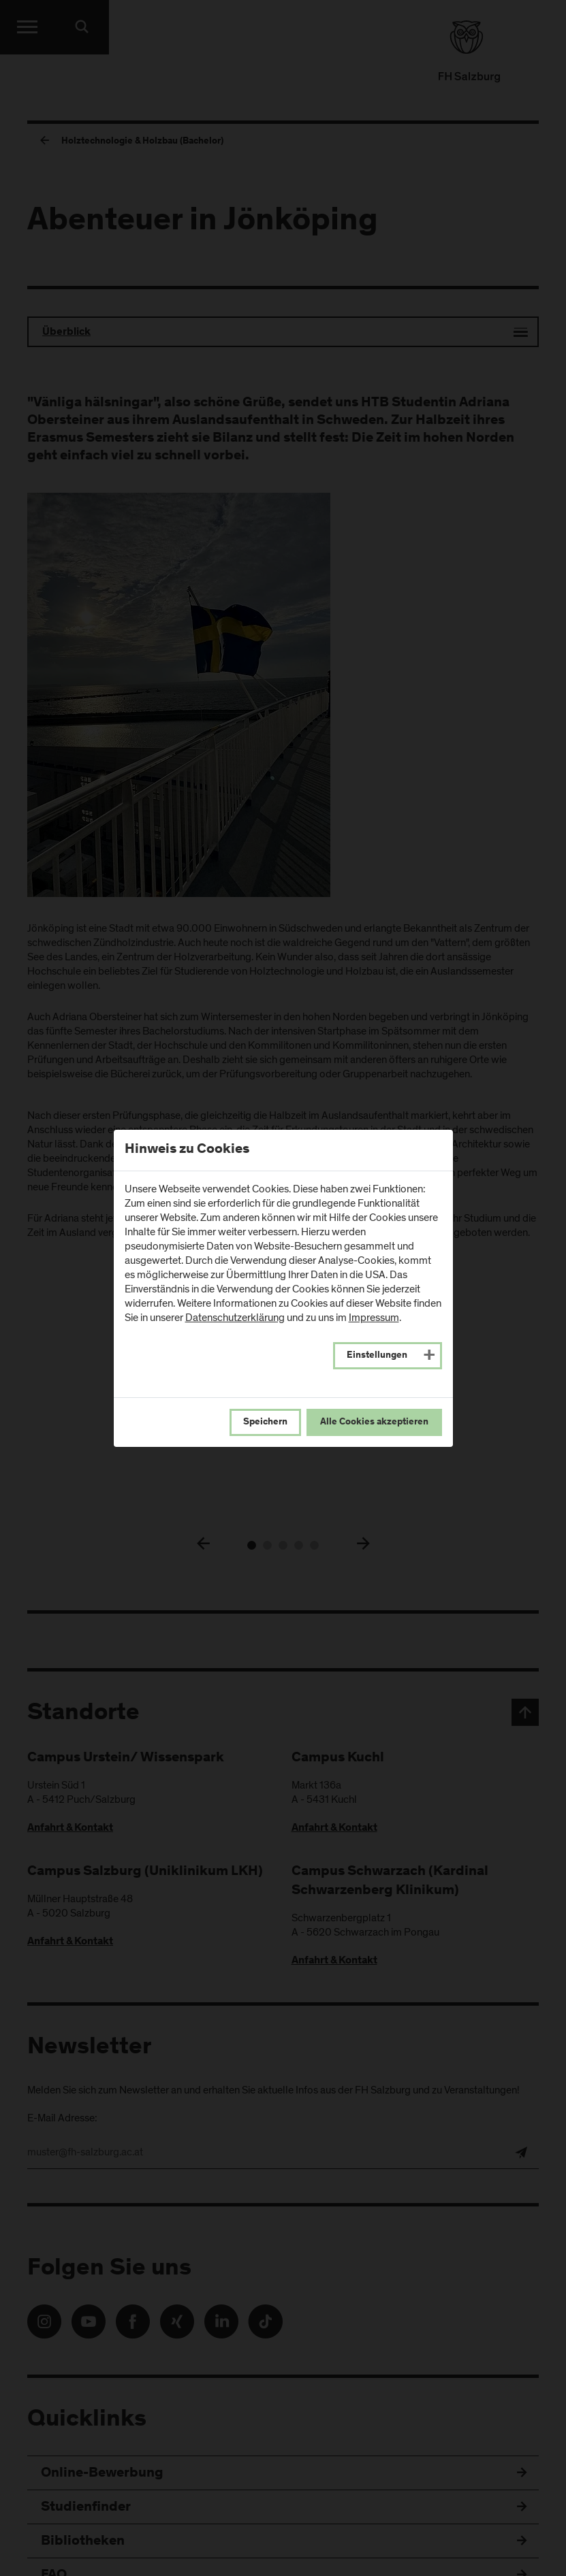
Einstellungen (377, 1355)
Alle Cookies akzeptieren (374, 1422)
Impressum (374, 1317)
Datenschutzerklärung (235, 1317)
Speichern (265, 1422)
